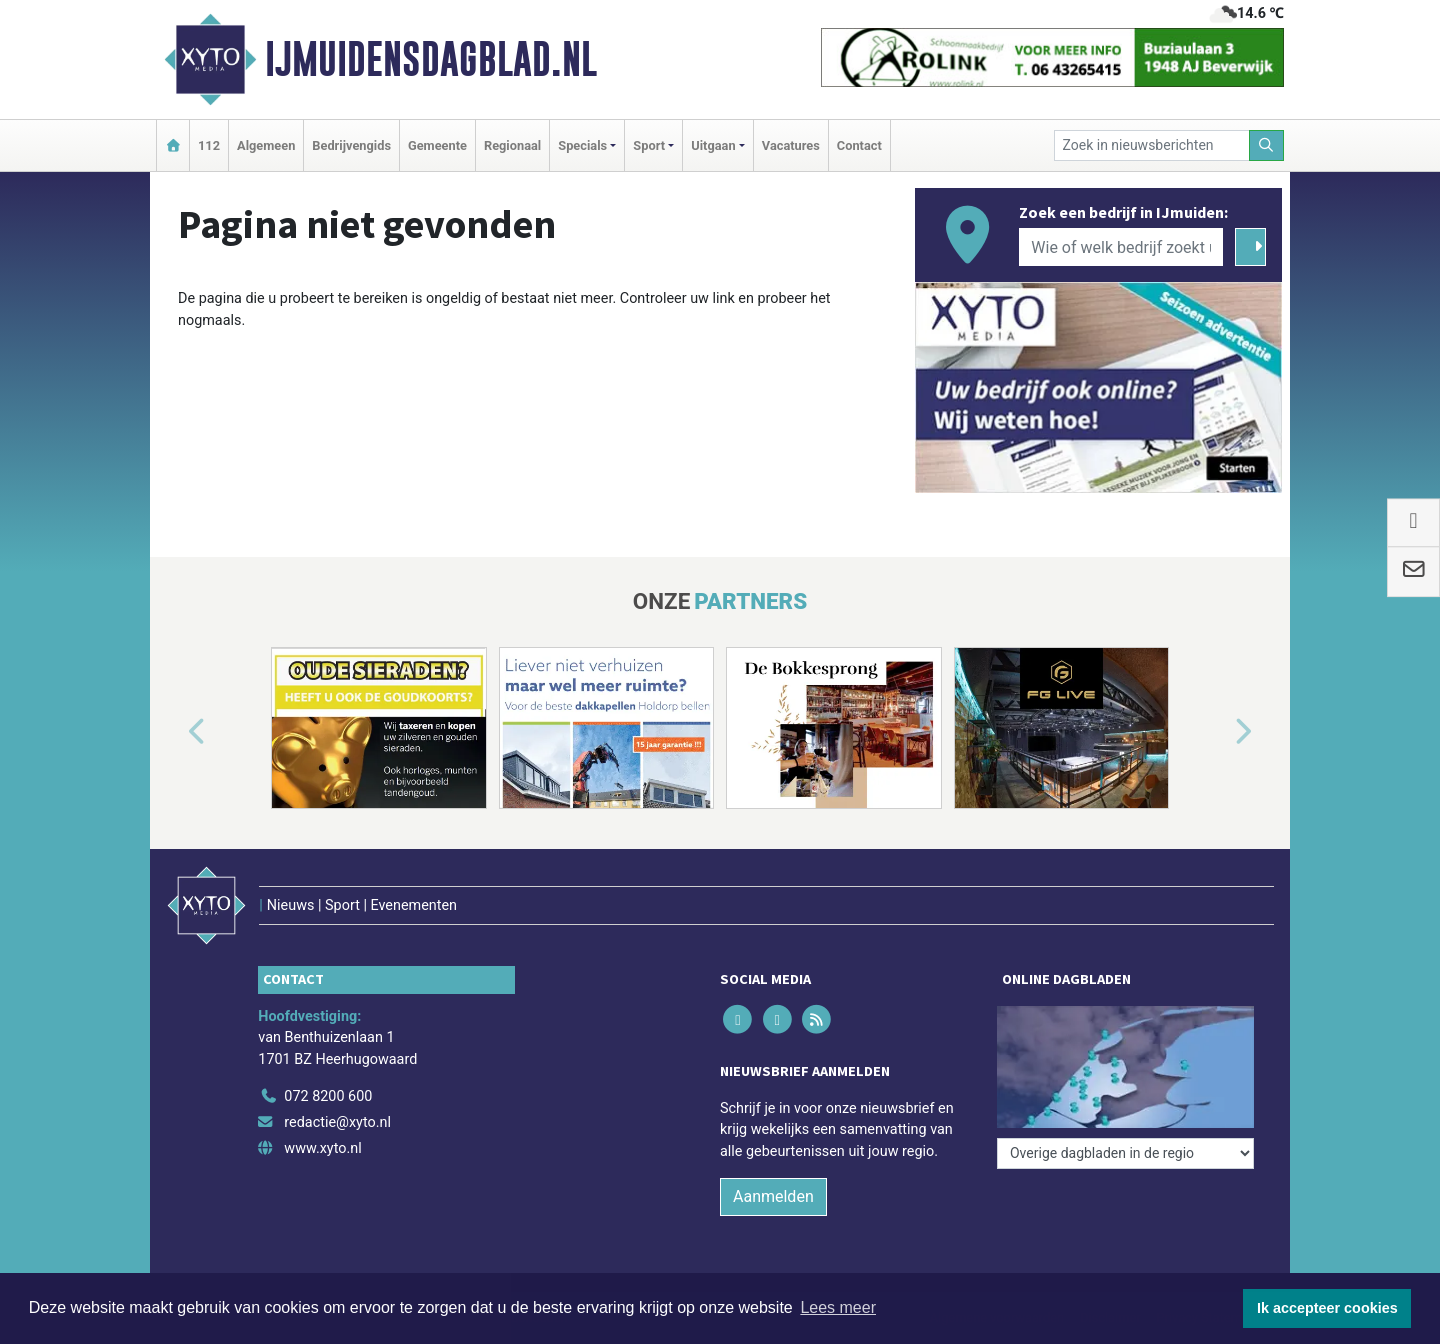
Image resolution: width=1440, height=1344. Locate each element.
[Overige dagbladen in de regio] (1125, 1153)
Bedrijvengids (351, 145)
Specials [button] (582, 145)
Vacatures (791, 145)
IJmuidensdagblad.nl (431, 59)
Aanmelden (773, 1196)
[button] (174, 732)
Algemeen (266, 145)
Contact (859, 145)
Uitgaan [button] (713, 145)
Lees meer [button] (838, 1307)
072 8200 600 (328, 1096)
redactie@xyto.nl (337, 1122)
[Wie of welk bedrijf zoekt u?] (1121, 247)
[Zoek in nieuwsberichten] (1152, 145)
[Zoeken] (1267, 145)
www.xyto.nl (322, 1148)
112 (209, 145)
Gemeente (437, 145)
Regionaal (512, 145)
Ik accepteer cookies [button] (1327, 1308)
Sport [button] (649, 145)
